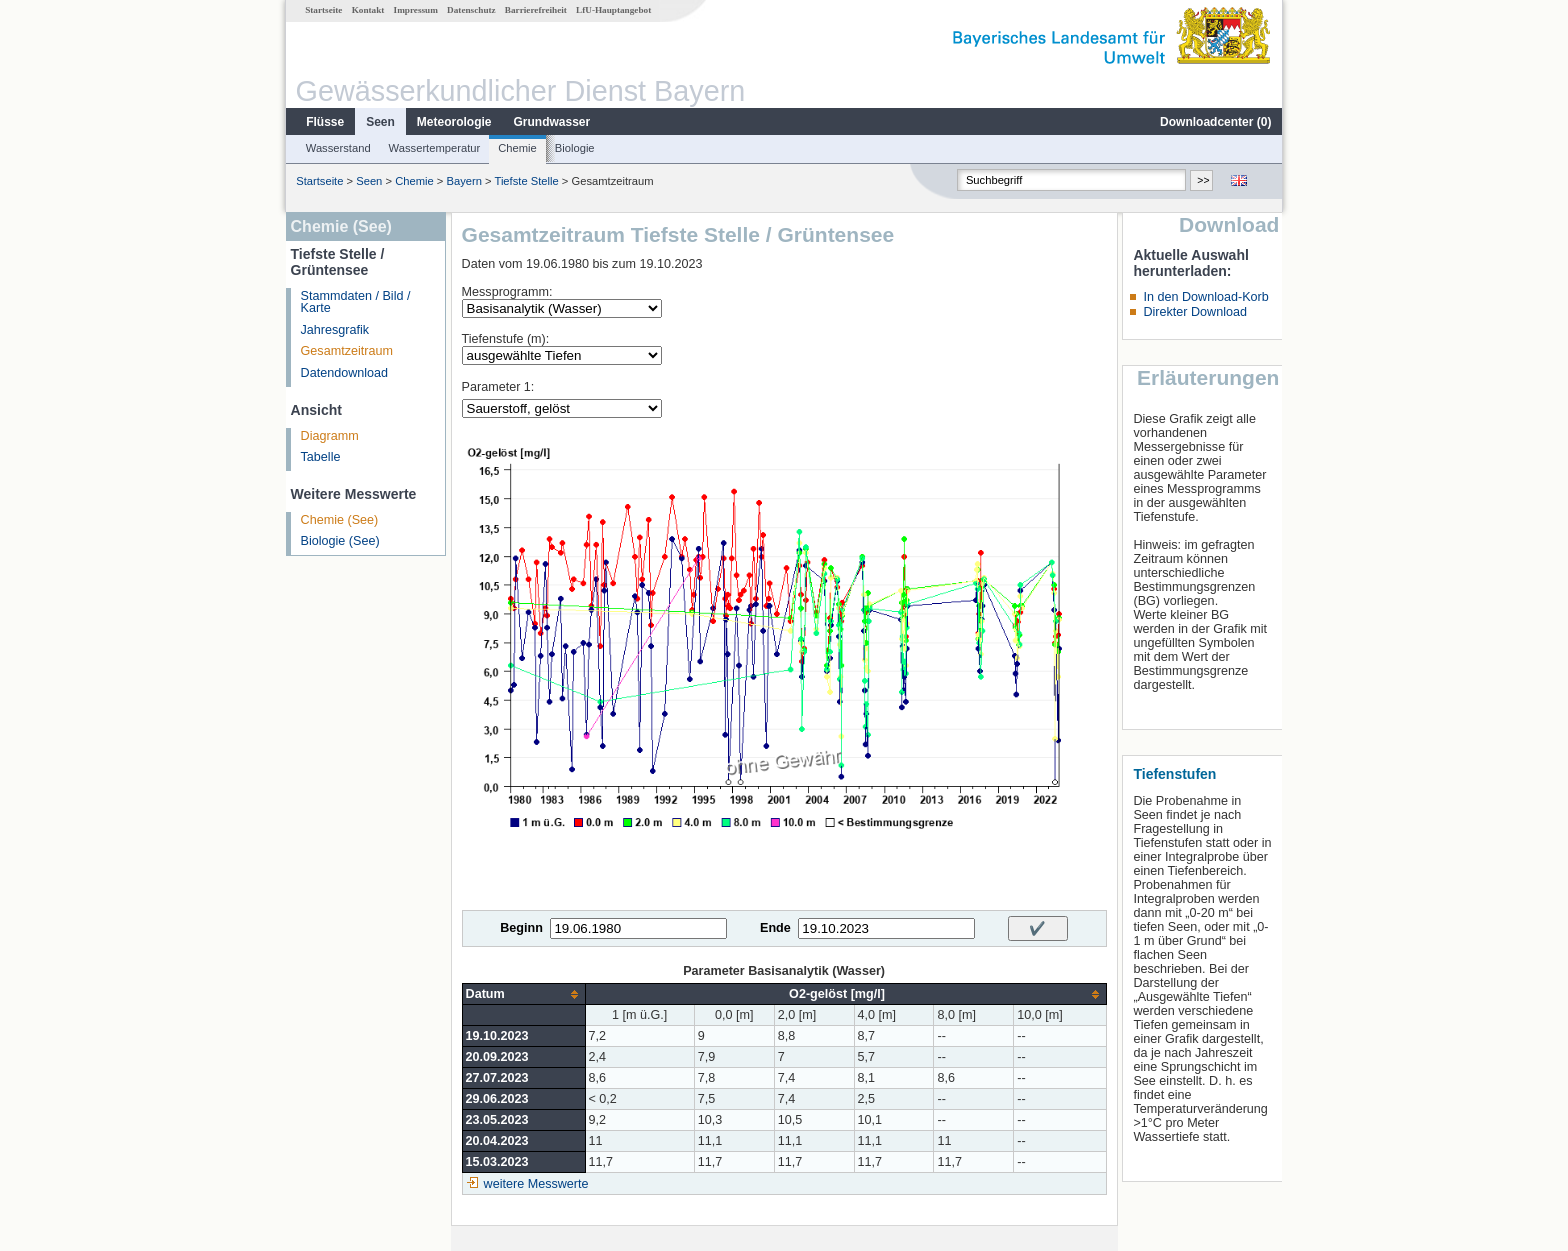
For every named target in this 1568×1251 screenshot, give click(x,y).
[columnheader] (523, 994)
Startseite (323, 10)
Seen (380, 122)
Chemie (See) (340, 520)
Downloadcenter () (1215, 122)
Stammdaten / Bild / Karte (356, 302)
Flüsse (325, 122)
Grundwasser (552, 122)
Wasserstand (338, 148)
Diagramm (330, 436)
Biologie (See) (340, 541)
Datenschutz (471, 10)
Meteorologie (454, 122)
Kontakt (368, 10)
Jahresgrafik (335, 330)
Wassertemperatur (435, 148)
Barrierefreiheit (536, 10)
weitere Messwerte (536, 1184)
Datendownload (345, 373)
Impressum (416, 10)
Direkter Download (1195, 312)
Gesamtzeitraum (347, 351)
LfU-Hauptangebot (613, 10)
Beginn (521, 928)
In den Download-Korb (1205, 297)
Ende (775, 928)
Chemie (517, 148)
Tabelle (321, 457)
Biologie (575, 148)
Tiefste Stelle (526, 181)
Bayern (463, 181)
